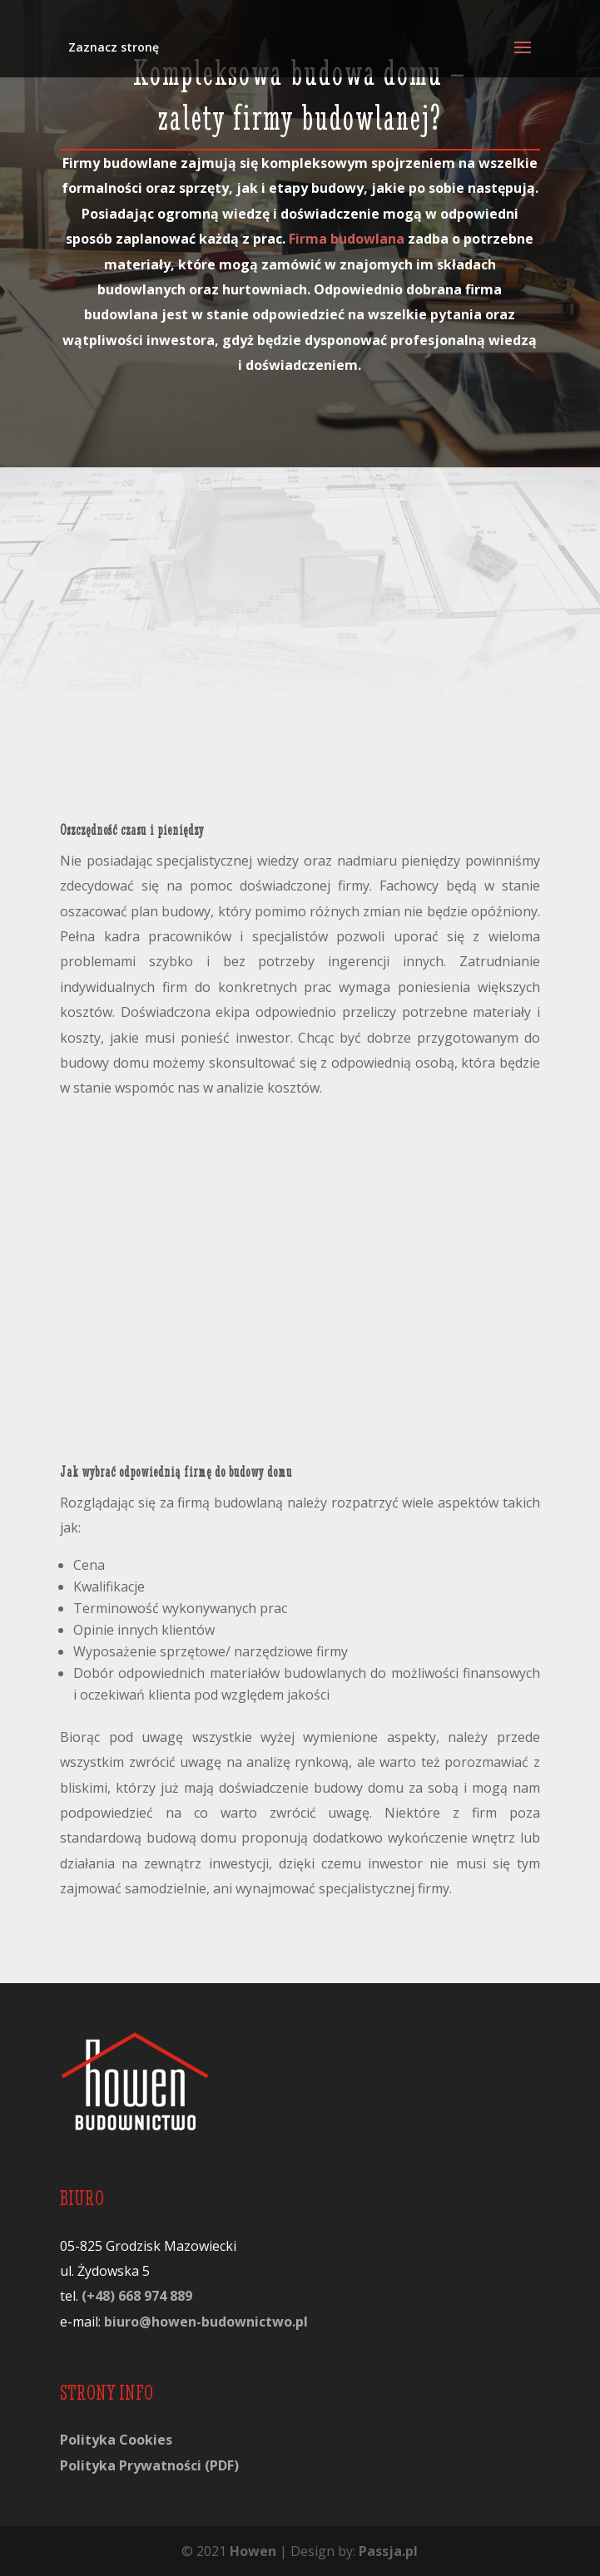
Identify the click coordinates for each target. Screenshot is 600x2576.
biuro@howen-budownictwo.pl (206, 2321)
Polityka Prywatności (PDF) (149, 2465)
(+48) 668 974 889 (137, 2296)
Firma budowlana (346, 238)
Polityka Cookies (116, 2439)
